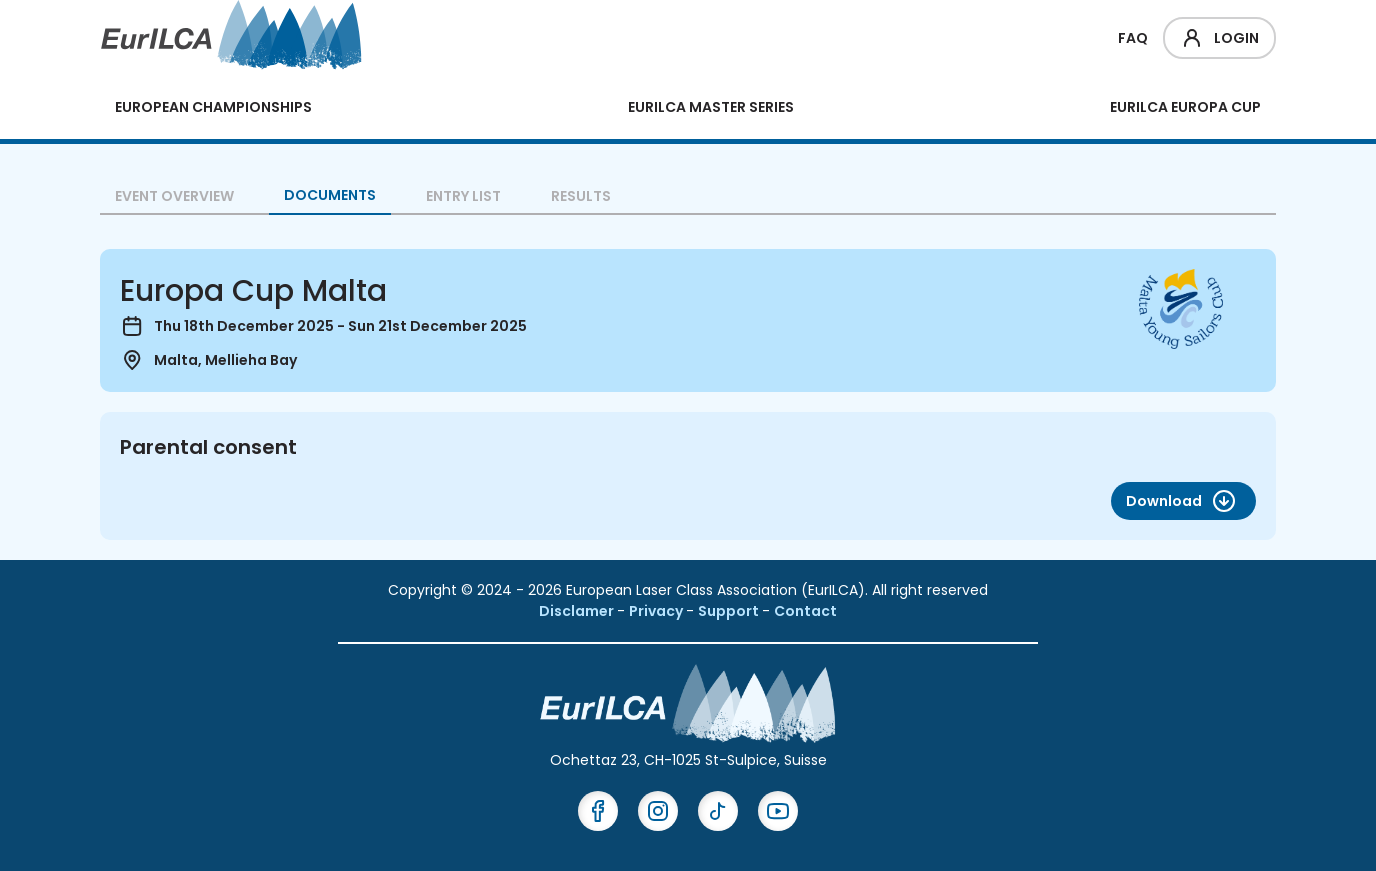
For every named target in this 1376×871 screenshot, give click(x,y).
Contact (805, 611)
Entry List (463, 196)
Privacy (657, 611)
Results (581, 196)
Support (730, 611)
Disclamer (578, 611)
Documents (330, 195)
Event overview (174, 196)
